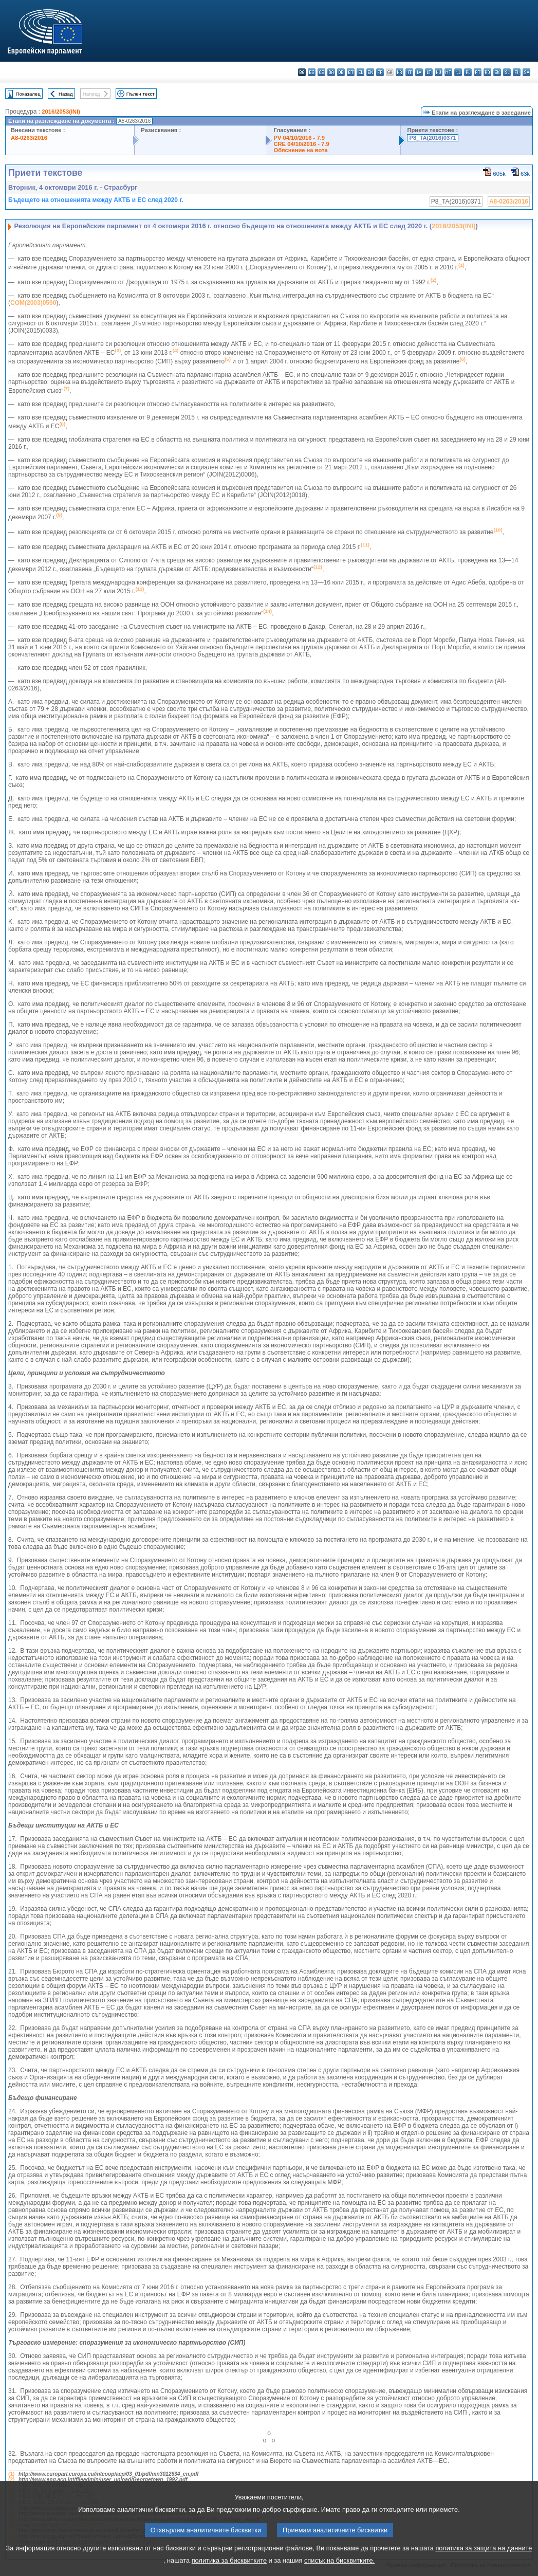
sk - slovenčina (497, 72)
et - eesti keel (351, 72)
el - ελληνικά (360, 72)
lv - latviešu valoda (419, 72)
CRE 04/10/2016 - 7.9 (301, 144)
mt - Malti (448, 72)
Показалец (28, 94)
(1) (11, 2474)
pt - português (477, 72)
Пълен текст (140, 94)
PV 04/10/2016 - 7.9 (299, 138)
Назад (66, 94)
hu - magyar (438, 72)
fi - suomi (517, 72)
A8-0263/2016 (29, 138)
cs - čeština (321, 72)
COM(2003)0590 (33, 302)
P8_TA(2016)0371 (432, 138)
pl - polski (468, 72)
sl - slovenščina (507, 72)
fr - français (380, 72)
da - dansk (331, 72)
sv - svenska (526, 72)
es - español (312, 72)
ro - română (487, 72)
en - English (370, 72)
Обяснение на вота (300, 150)
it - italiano (409, 72)
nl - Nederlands (458, 72)
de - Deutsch (341, 72)
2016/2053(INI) (61, 111)
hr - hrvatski (399, 72)
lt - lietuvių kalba (429, 72)
